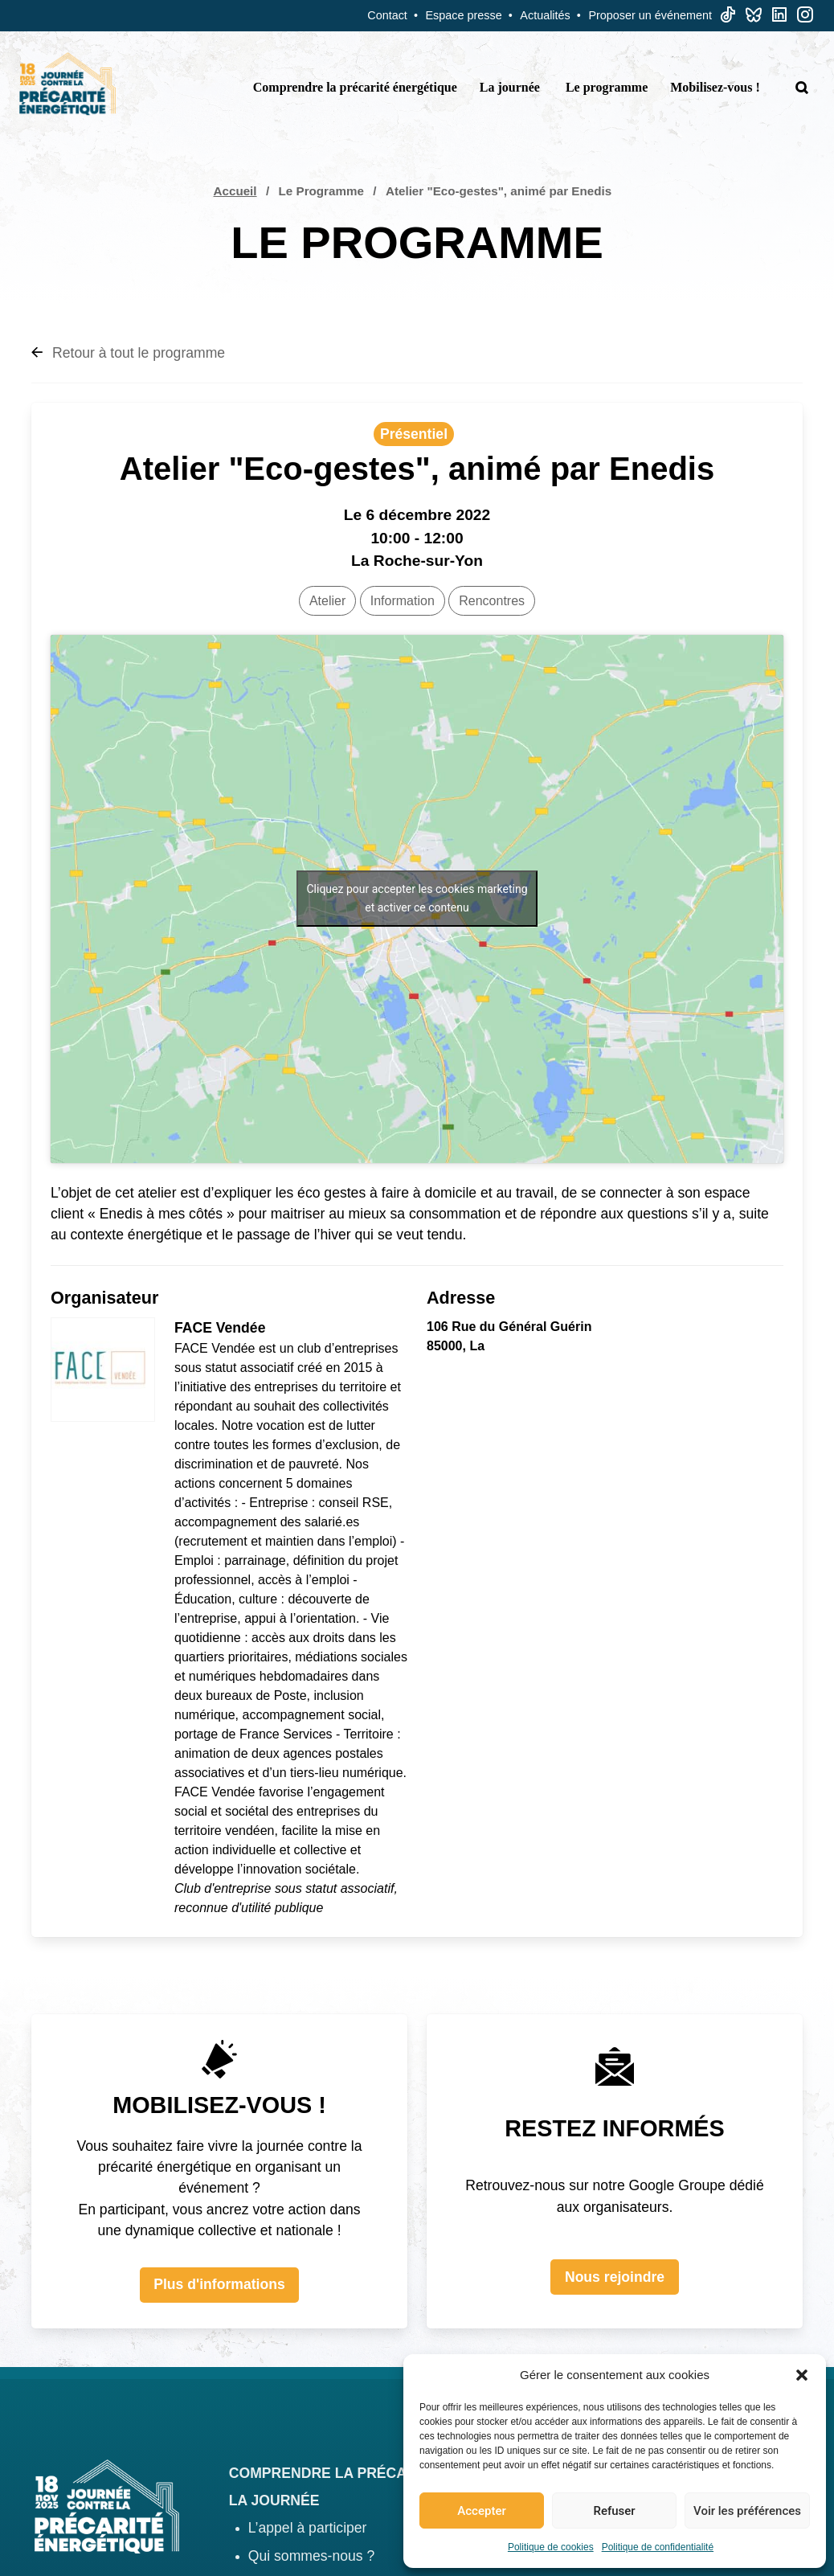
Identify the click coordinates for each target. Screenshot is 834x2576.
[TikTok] (728, 18)
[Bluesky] (753, 18)
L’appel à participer (307, 2528)
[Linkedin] (779, 18)
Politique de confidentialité (657, 2547)
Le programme (607, 87)
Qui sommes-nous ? (311, 2556)
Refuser (614, 2511)
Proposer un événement (650, 15)
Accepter (481, 2511)
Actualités (545, 15)
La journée (510, 87)
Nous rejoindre (614, 2277)
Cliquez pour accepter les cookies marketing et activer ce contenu (416, 898)
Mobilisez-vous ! (715, 87)
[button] (802, 2375)
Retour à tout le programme (128, 353)
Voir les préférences (747, 2511)
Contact (387, 15)
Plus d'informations (219, 2284)
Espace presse (464, 15)
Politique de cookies (551, 2547)
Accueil (235, 191)
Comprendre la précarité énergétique (355, 87)
